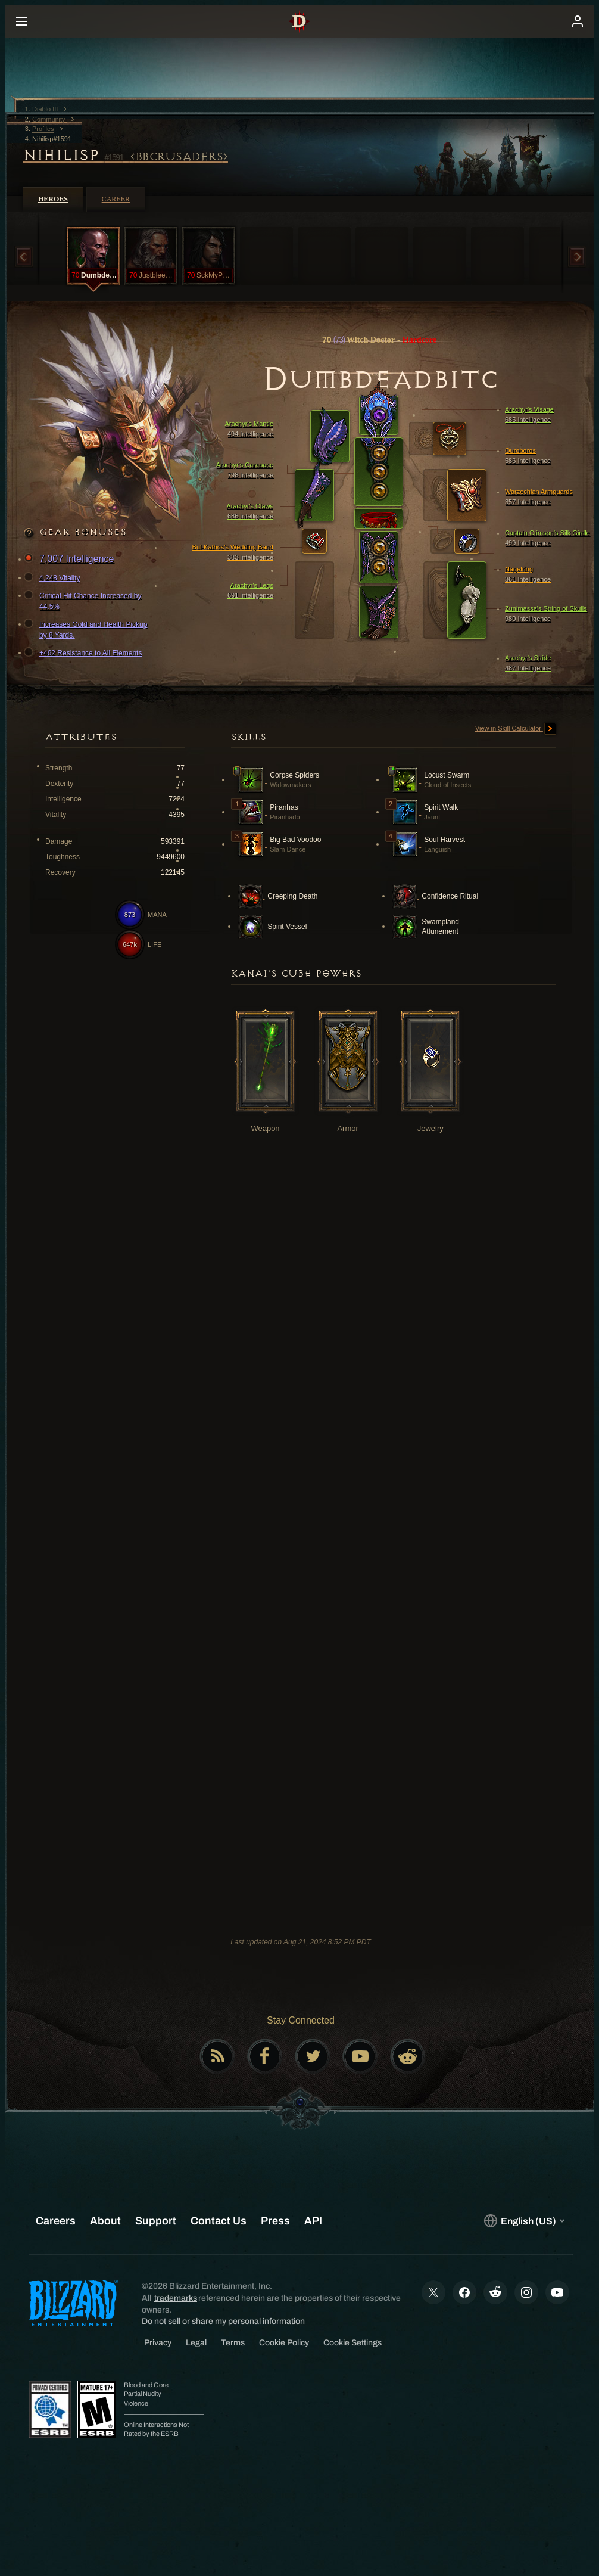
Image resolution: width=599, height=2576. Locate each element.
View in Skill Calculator (515, 728)
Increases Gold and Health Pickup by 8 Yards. (87, 629)
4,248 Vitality (53, 578)
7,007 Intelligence (70, 559)
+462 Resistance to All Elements (84, 653)
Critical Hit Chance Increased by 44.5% (84, 601)
